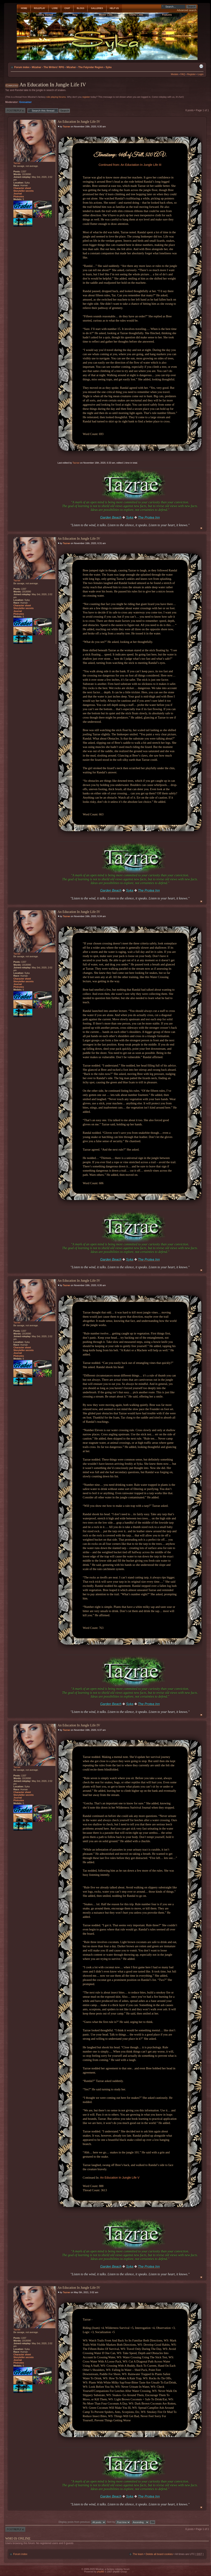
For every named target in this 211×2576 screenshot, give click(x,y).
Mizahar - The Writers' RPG (48, 67)
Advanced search (186, 10)
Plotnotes (18, 196)
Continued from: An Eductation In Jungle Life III (130, 164)
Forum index (22, 67)
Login (200, 74)
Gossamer (25, 102)
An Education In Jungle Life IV (53, 84)
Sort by (119, 2522)
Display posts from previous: (82, 2522)
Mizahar (71, 67)
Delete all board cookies (159, 2554)
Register (191, 74)
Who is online (17, 2538)
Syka (108, 67)
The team (138, 2554)
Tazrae (66, 126)
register (86, 97)
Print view (201, 66)
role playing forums (56, 97)
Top (201, 528)
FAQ (182, 74)
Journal (17, 193)
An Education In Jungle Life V (120, 2177)
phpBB (100, 2571)
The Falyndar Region (90, 67)
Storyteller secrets (23, 191)
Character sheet (22, 188)
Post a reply (15, 110)
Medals (174, 74)
